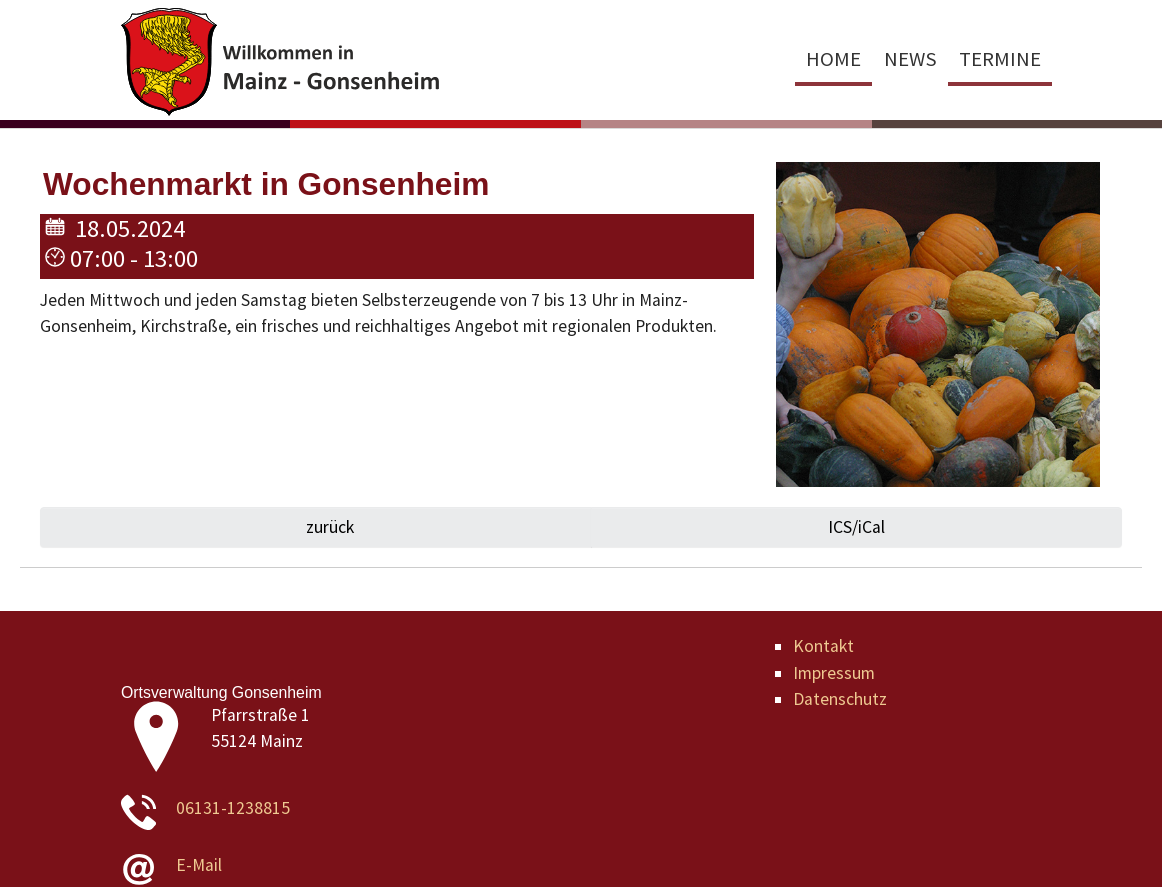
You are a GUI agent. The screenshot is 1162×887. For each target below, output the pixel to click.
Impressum (834, 673)
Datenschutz (840, 699)
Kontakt (823, 646)
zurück (328, 527)
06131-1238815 (233, 808)
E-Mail (199, 865)
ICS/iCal (856, 527)
